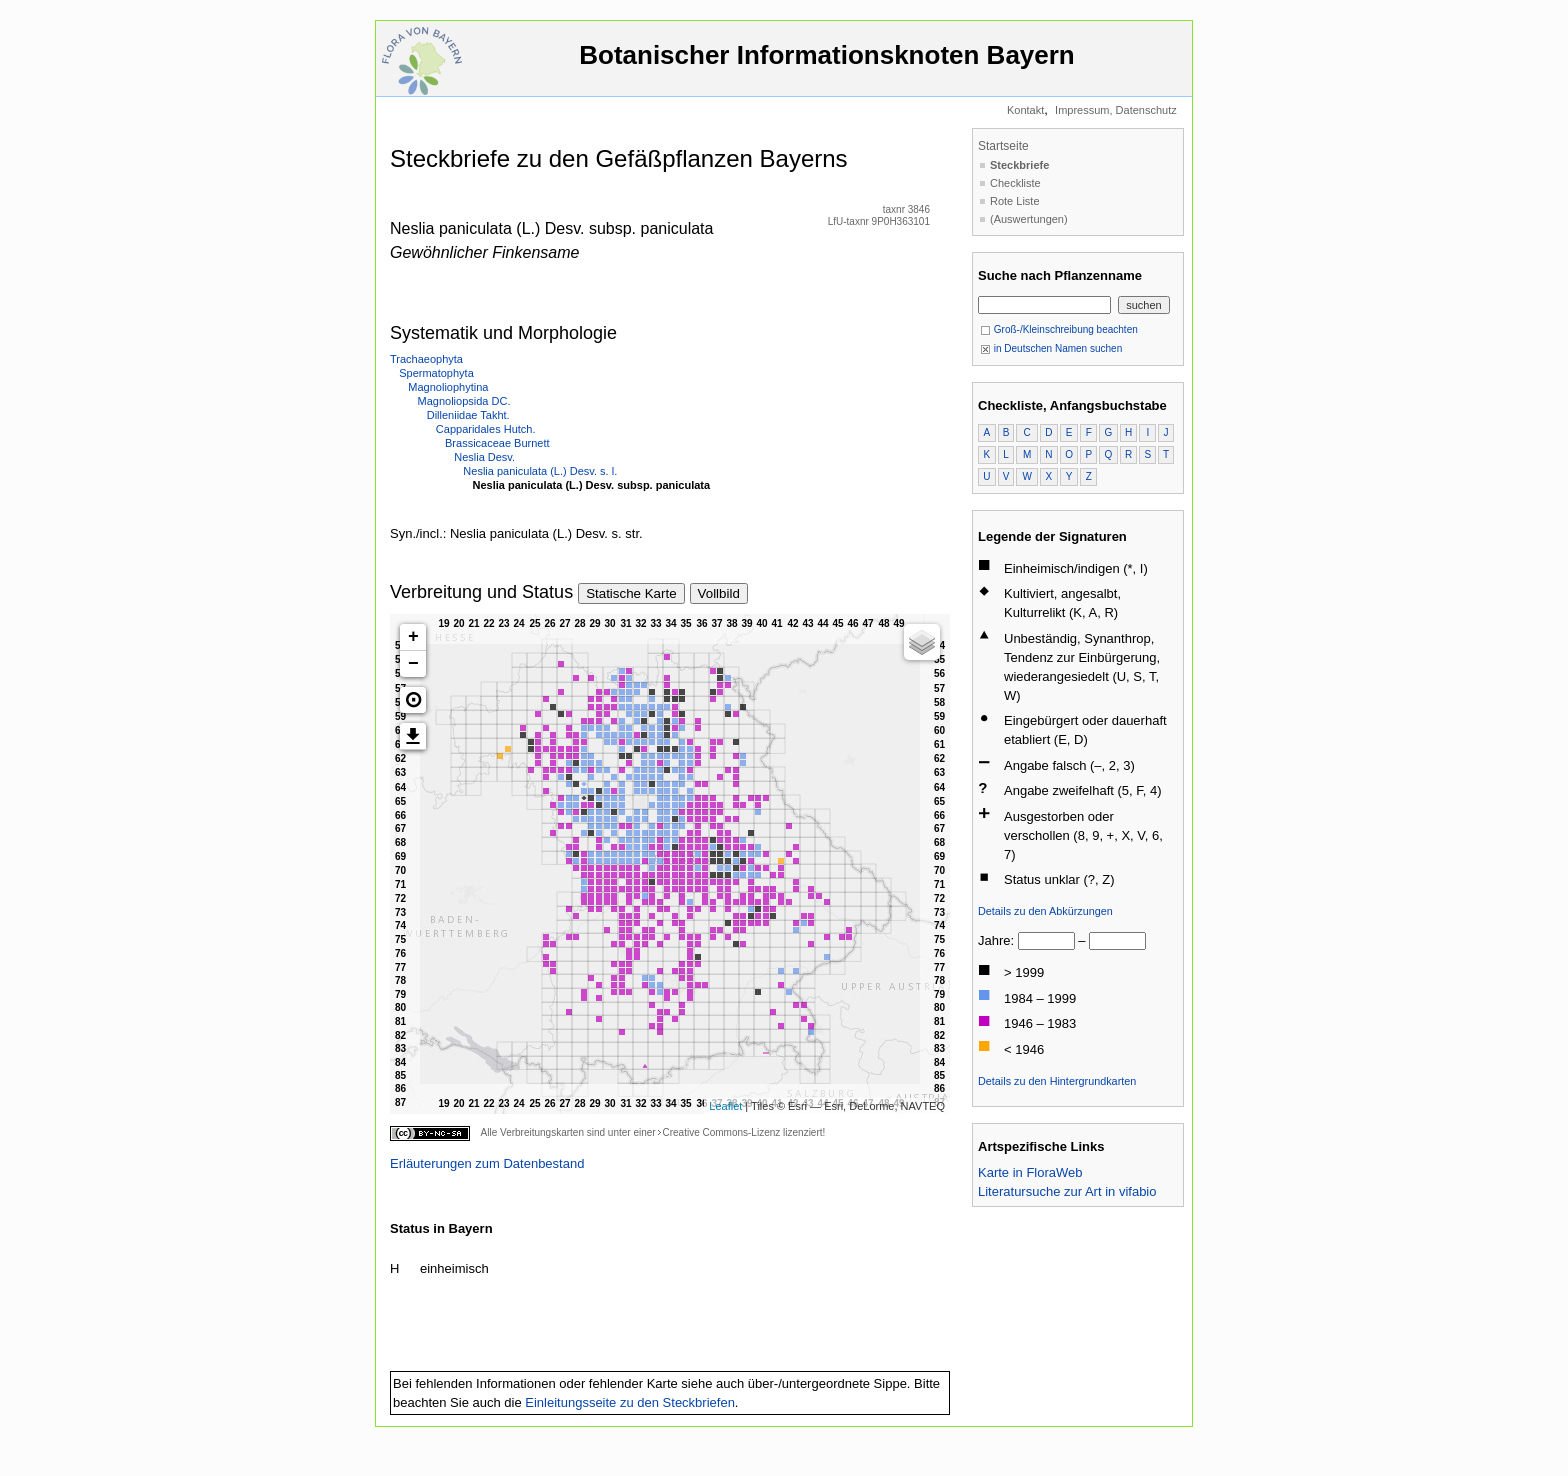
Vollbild (719, 593)
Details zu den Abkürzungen (1045, 911)
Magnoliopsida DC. (464, 401)
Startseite (1003, 146)
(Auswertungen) (1029, 219)
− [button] (413, 664)
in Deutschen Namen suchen (1051, 348)
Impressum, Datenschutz (1116, 110)
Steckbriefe (1019, 165)
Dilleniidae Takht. (468, 415)
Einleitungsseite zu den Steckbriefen (630, 1402)
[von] (1046, 941)
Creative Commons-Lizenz (721, 1132)
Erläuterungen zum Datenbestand (487, 1163)
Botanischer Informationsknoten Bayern (827, 64)
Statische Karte (631, 593)
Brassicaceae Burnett (497, 443)
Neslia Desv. (484, 457)
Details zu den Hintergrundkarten (1057, 1081)
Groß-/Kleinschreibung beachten (1059, 329)
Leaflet (725, 1106)
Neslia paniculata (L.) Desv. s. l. (540, 471)
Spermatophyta (436, 373)
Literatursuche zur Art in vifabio (1067, 1191)
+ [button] (413, 637)
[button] (413, 700)
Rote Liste (1015, 201)
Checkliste (1015, 183)
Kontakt (1025, 110)
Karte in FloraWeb (1030, 1172)
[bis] (1117, 941)
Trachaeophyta (426, 359)
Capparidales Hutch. (486, 429)
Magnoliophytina (448, 387)
